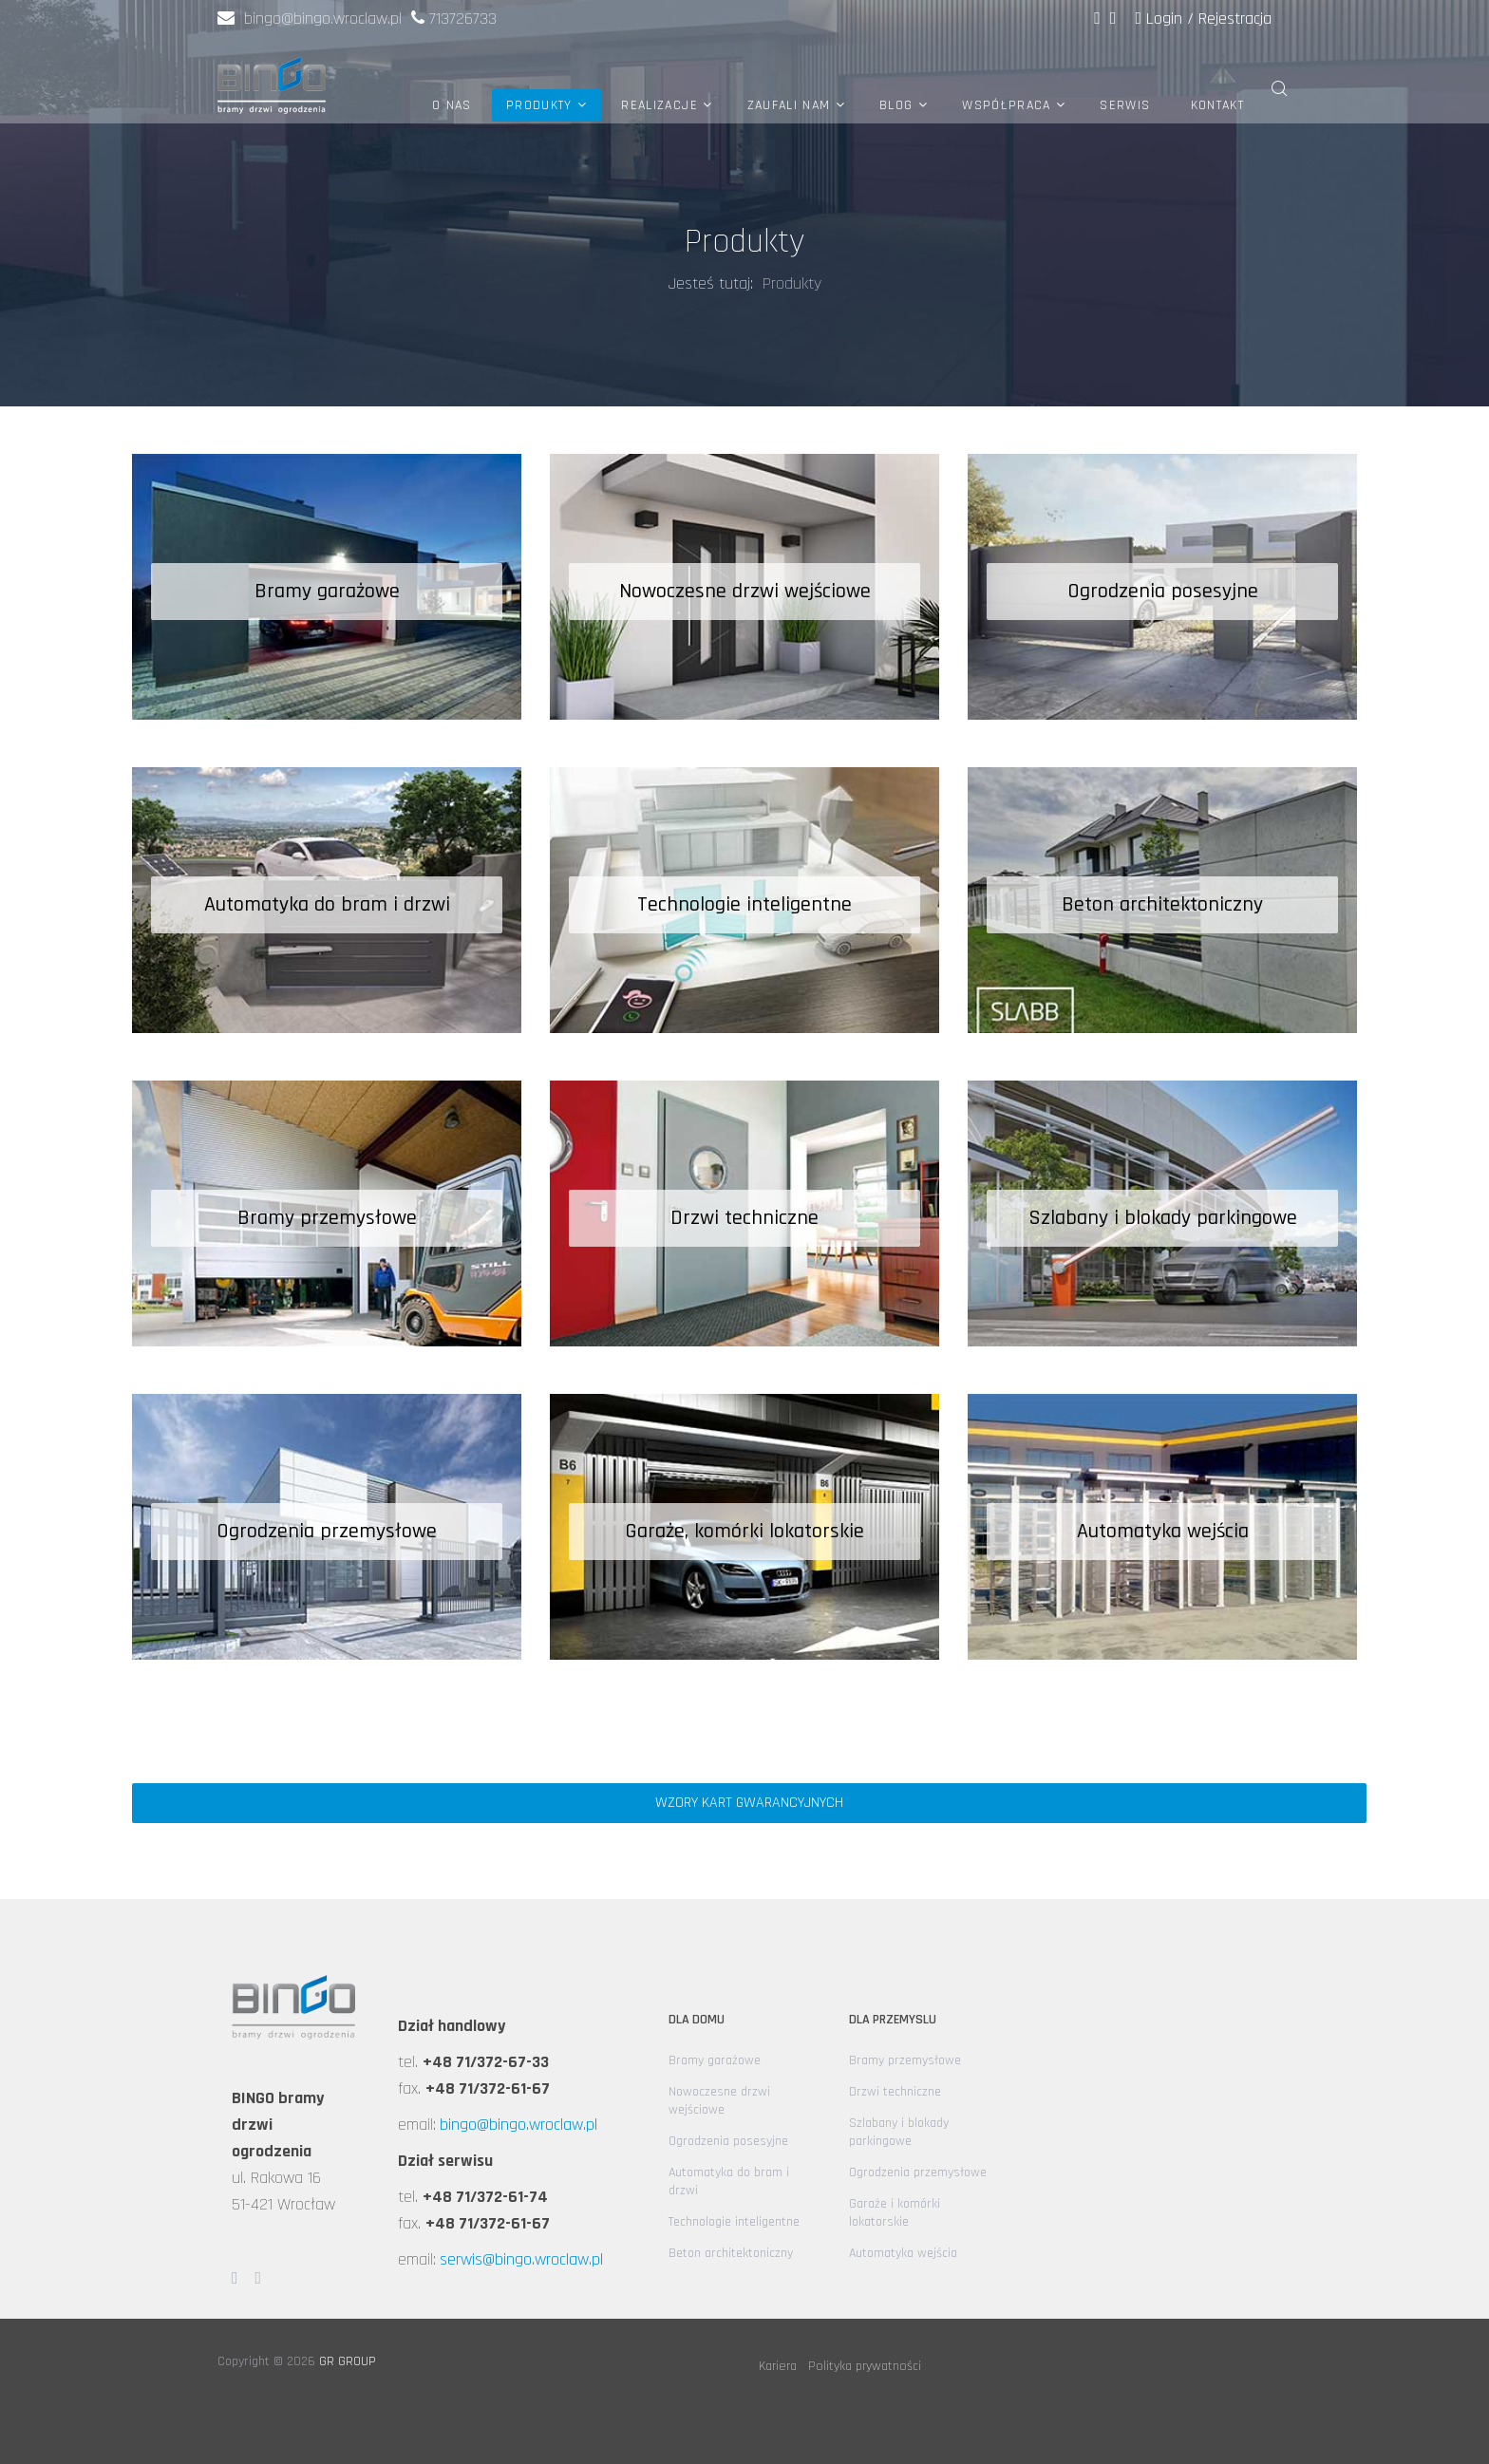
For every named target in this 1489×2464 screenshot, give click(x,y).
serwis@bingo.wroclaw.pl (521, 2259)
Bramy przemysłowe (905, 2060)
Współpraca (1006, 105)
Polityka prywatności (864, 2366)
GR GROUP (347, 2361)
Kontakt (1217, 105)
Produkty (539, 105)
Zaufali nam (789, 105)
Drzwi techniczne (895, 2091)
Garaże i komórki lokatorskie (894, 2212)
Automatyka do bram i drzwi (729, 2181)
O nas (452, 105)
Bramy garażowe (715, 2060)
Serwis (1125, 105)
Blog (896, 105)
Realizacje (659, 105)
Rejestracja (1235, 18)
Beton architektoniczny (731, 2253)
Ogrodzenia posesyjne (728, 2141)
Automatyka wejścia (903, 2253)
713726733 (463, 18)
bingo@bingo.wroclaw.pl (309, 18)
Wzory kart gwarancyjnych (749, 1803)
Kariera (778, 2366)
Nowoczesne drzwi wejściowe (719, 2100)
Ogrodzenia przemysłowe (918, 2172)
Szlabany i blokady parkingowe (899, 2132)
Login (1161, 18)
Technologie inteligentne (734, 2221)
